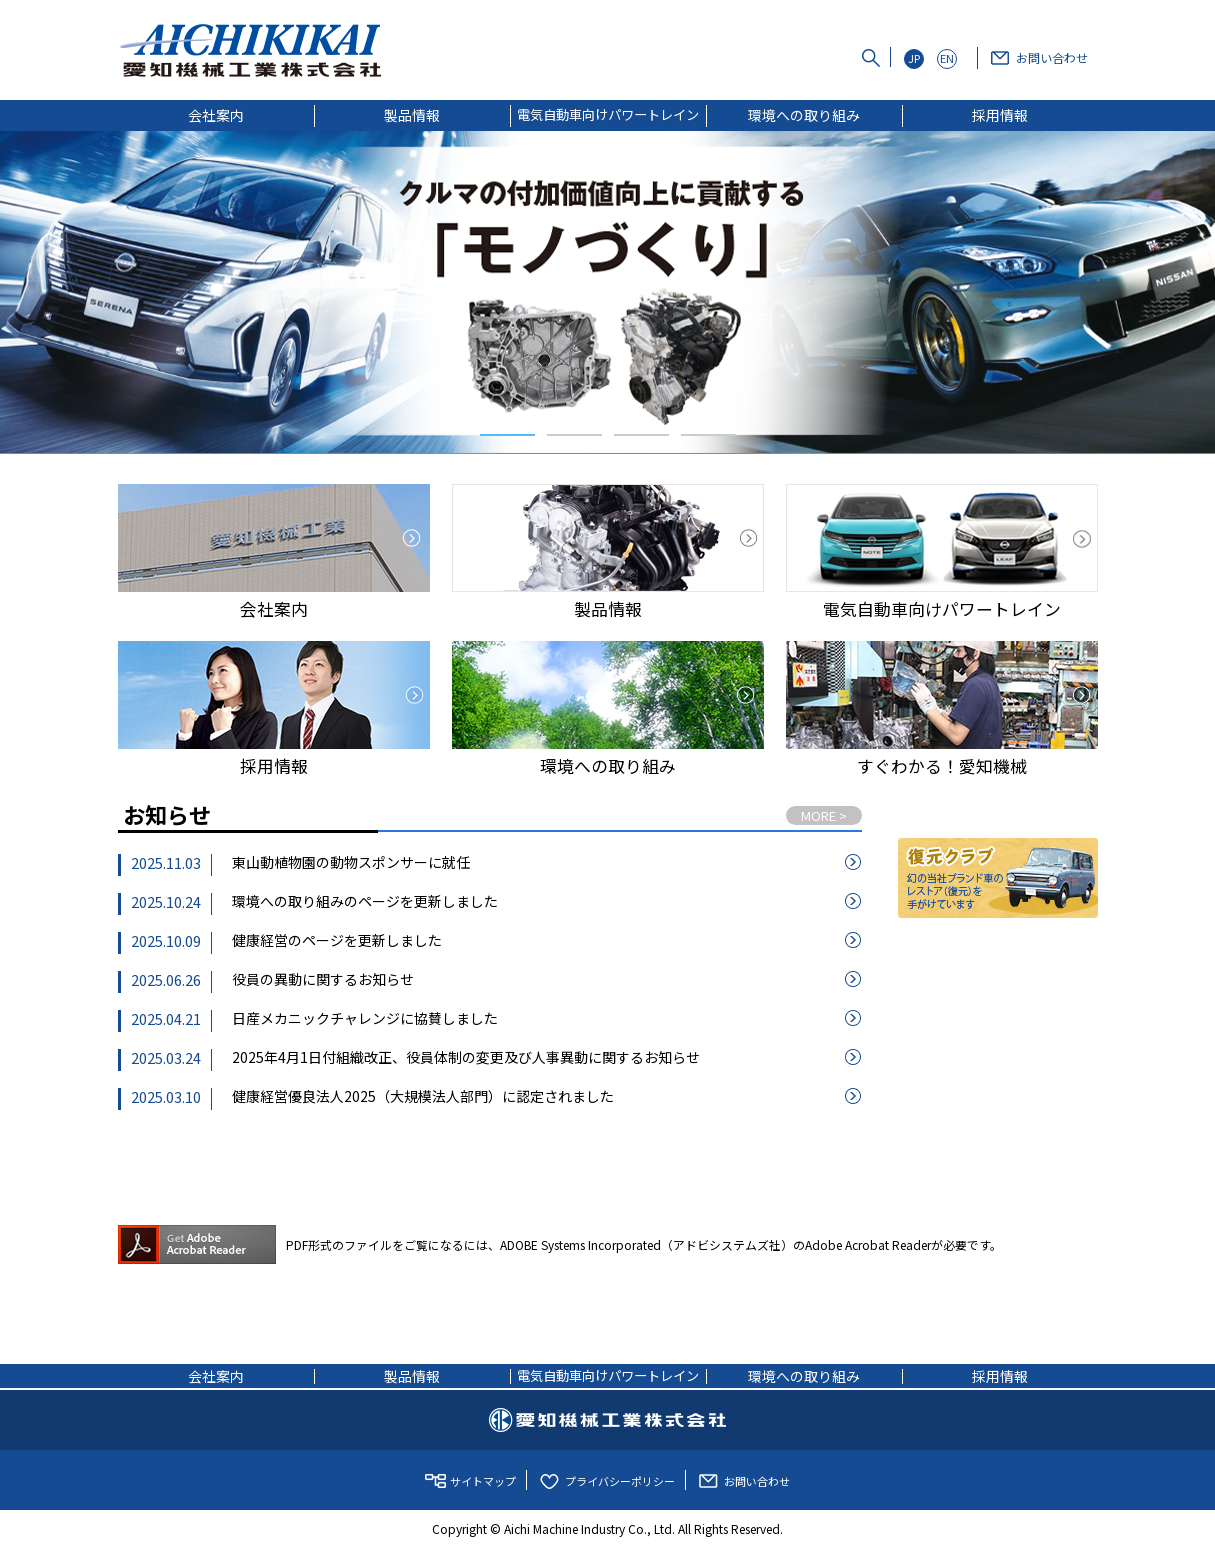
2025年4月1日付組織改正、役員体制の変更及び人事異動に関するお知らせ (466, 1057)
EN (947, 58)
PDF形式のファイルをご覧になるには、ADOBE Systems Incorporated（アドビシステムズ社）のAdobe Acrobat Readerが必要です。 (560, 1244)
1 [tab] (507, 435)
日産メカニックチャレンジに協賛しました (365, 1018)
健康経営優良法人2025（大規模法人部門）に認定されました (423, 1096)
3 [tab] (641, 435)
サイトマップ (483, 1481)
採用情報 (1000, 115)
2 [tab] (574, 435)
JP (914, 58)
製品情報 (412, 115)
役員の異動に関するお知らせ (323, 979)
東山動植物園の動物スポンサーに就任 (351, 862)
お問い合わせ (1052, 57)
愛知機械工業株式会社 (607, 1420)
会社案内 (216, 115)
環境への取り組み (804, 115)
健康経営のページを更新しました (337, 940)
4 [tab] (708, 435)
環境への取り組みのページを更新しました (365, 901)
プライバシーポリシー (620, 1481)
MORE (824, 815)
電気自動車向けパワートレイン (608, 114)
